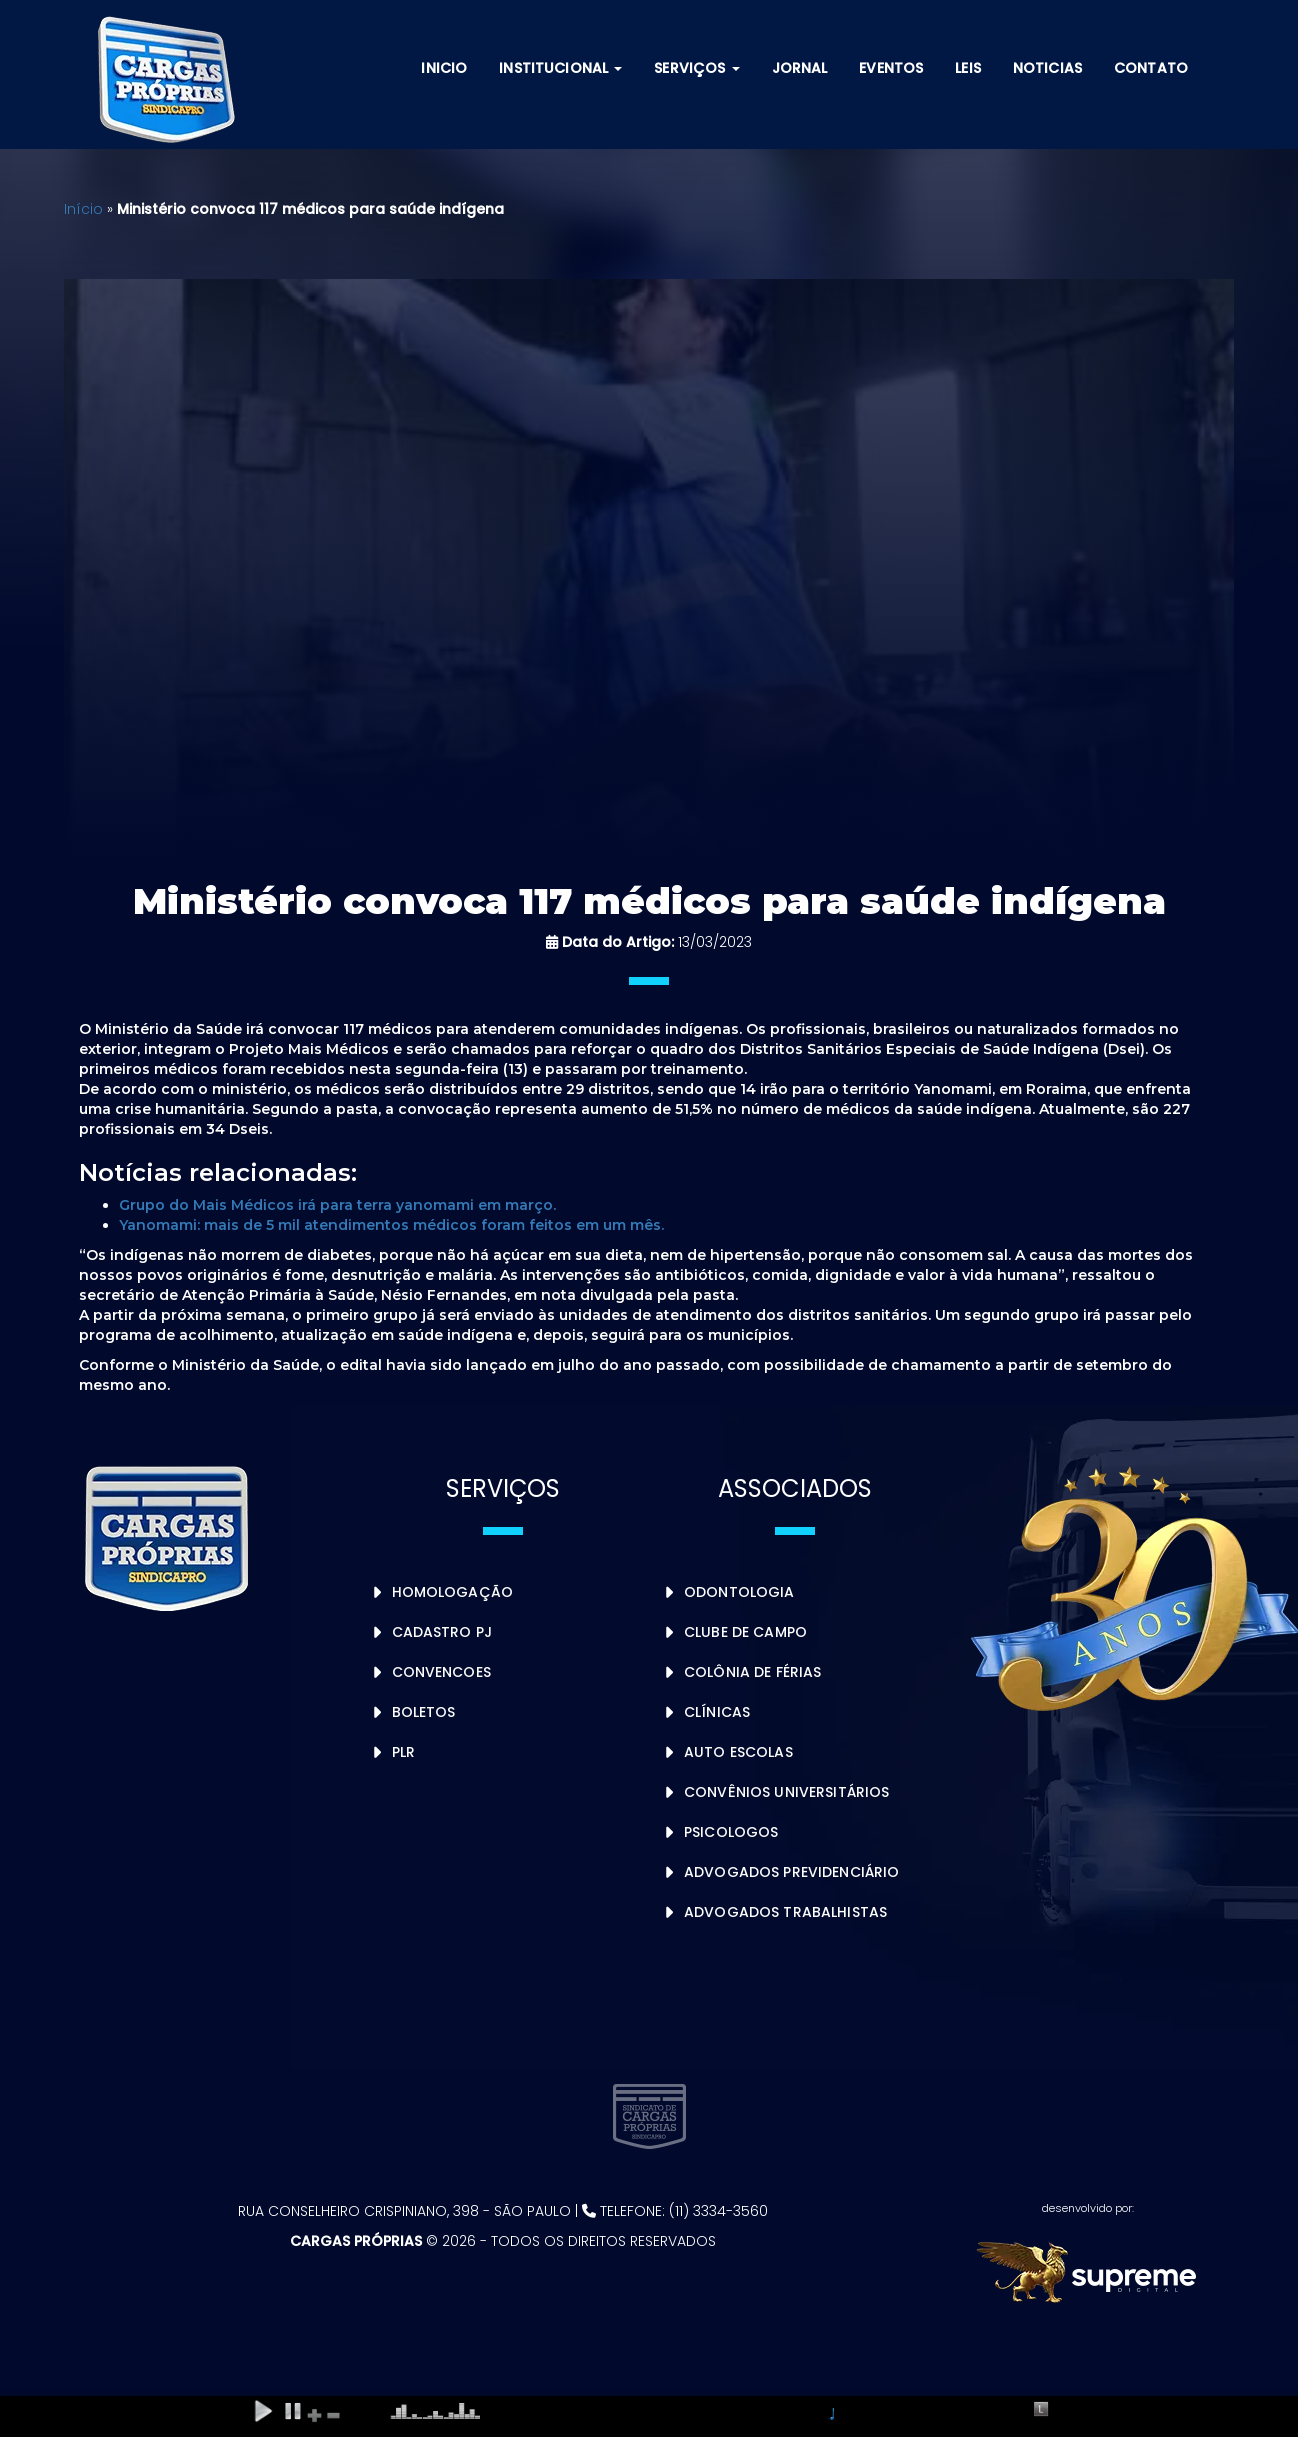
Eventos (891, 68)
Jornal (800, 68)
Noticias (1047, 68)
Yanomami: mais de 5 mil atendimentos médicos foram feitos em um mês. (391, 1225)
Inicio (444, 68)
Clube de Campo (745, 1632)
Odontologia (739, 1592)
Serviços (696, 68)
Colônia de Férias (752, 1672)
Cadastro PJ (442, 1632)
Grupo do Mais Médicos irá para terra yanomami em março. (337, 1205)
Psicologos (731, 1832)
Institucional (560, 68)
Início (83, 209)
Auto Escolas (738, 1752)
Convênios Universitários (786, 1792)
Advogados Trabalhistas (785, 1912)
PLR (403, 1752)
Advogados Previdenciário (791, 1872)
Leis (968, 68)
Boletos (424, 1712)
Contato (1151, 68)
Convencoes (441, 1672)
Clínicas (717, 1712)
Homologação (453, 1592)
